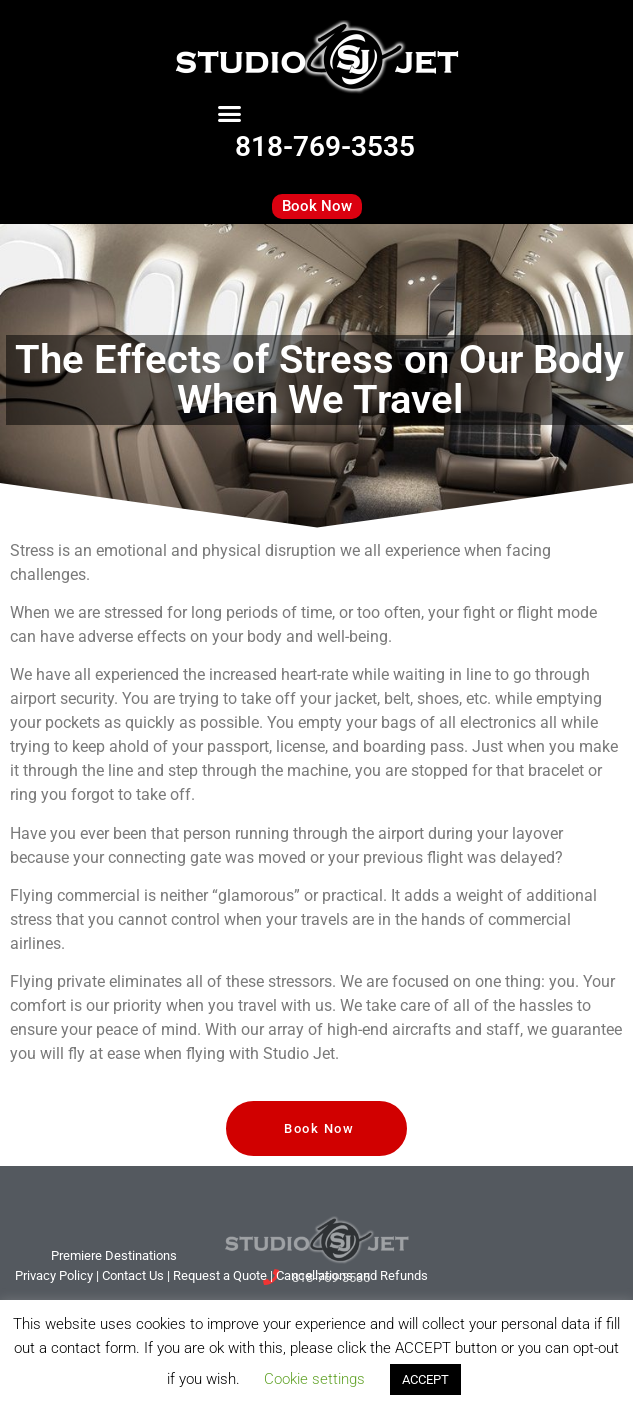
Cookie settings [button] (314, 1379)
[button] (230, 114)
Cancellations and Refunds (352, 1275)
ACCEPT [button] (425, 1379)
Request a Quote (220, 1275)
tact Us (133, 1275)
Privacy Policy (54, 1275)
